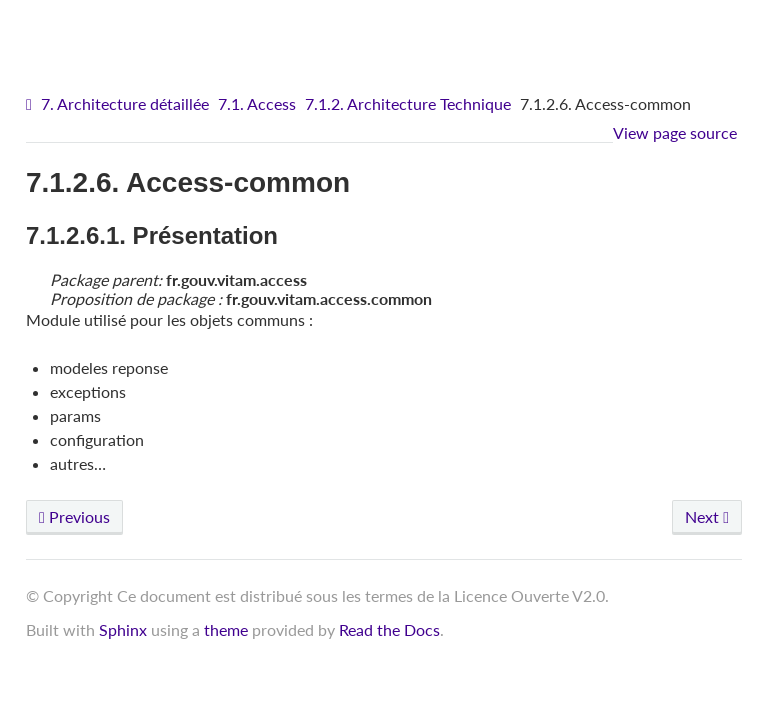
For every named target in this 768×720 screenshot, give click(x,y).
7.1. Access (257, 103)
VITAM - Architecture (389, 30)
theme (226, 629)
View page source (675, 132)
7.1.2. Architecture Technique (408, 103)
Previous (74, 516)
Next (707, 516)
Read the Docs (389, 629)
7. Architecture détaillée (125, 103)
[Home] (31, 104)
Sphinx (123, 629)
